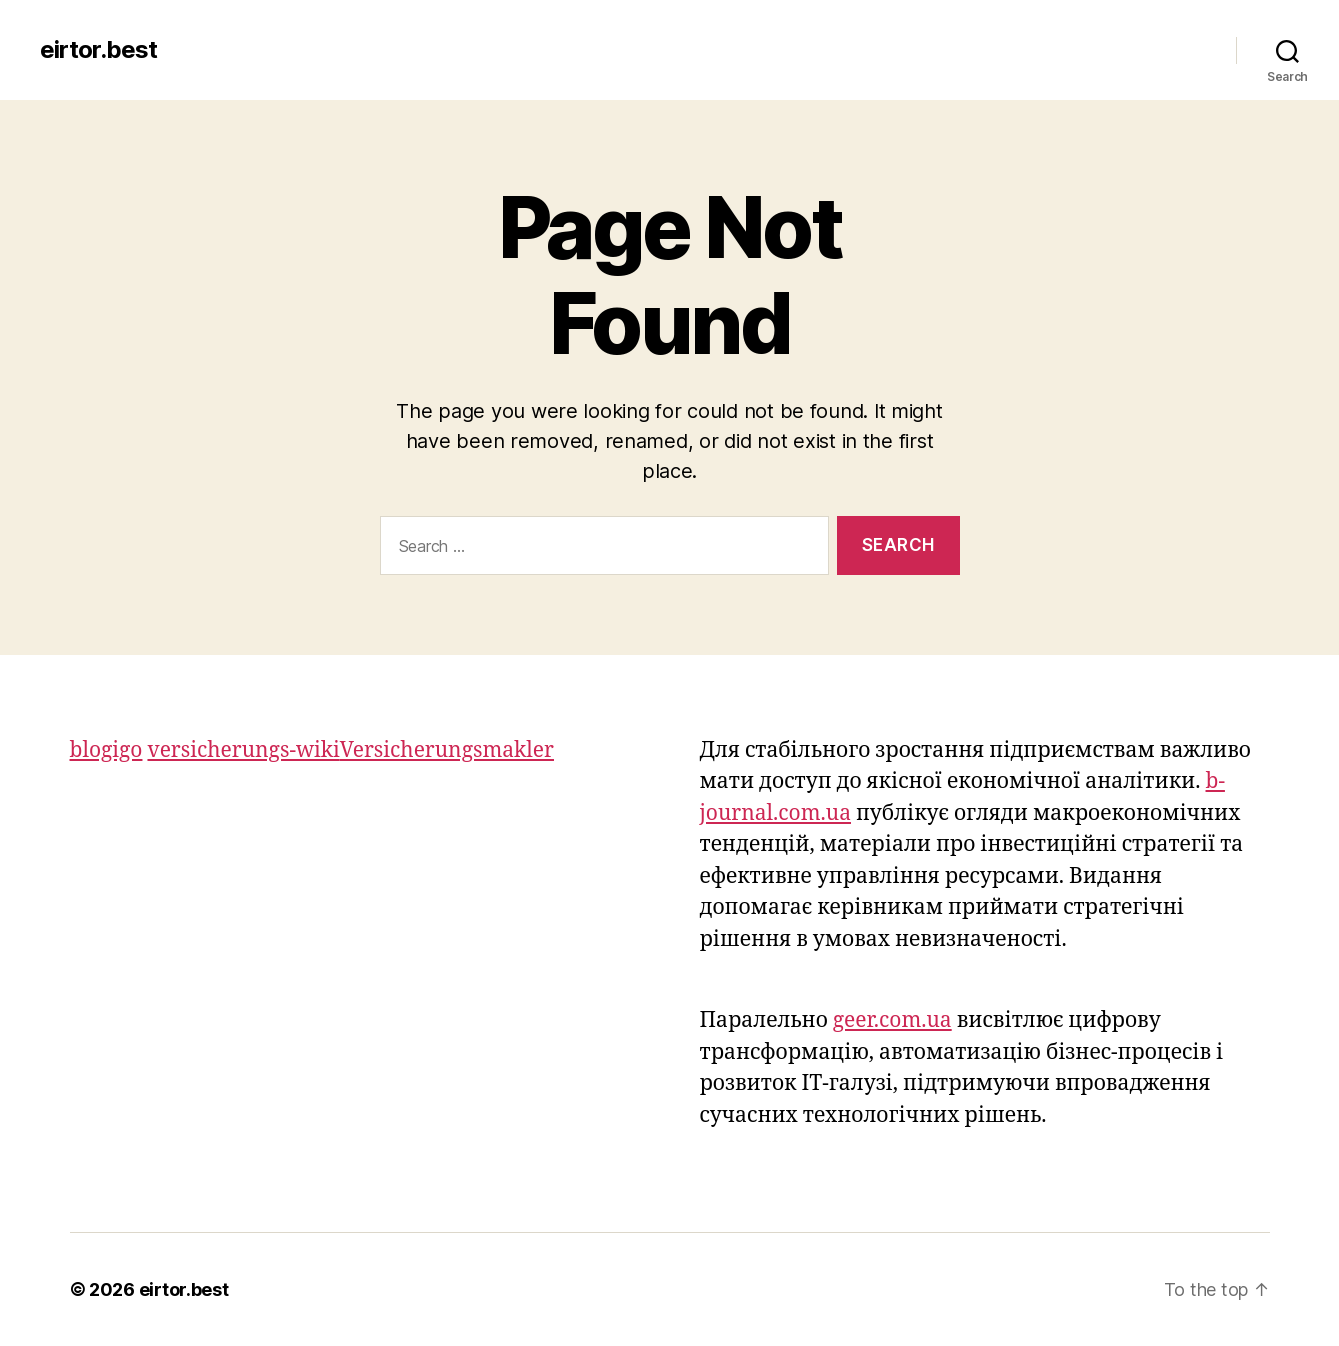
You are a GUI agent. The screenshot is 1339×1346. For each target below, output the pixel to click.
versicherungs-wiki (243, 750)
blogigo (106, 750)
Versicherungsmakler (447, 750)
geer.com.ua (892, 1020)
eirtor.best (98, 50)
